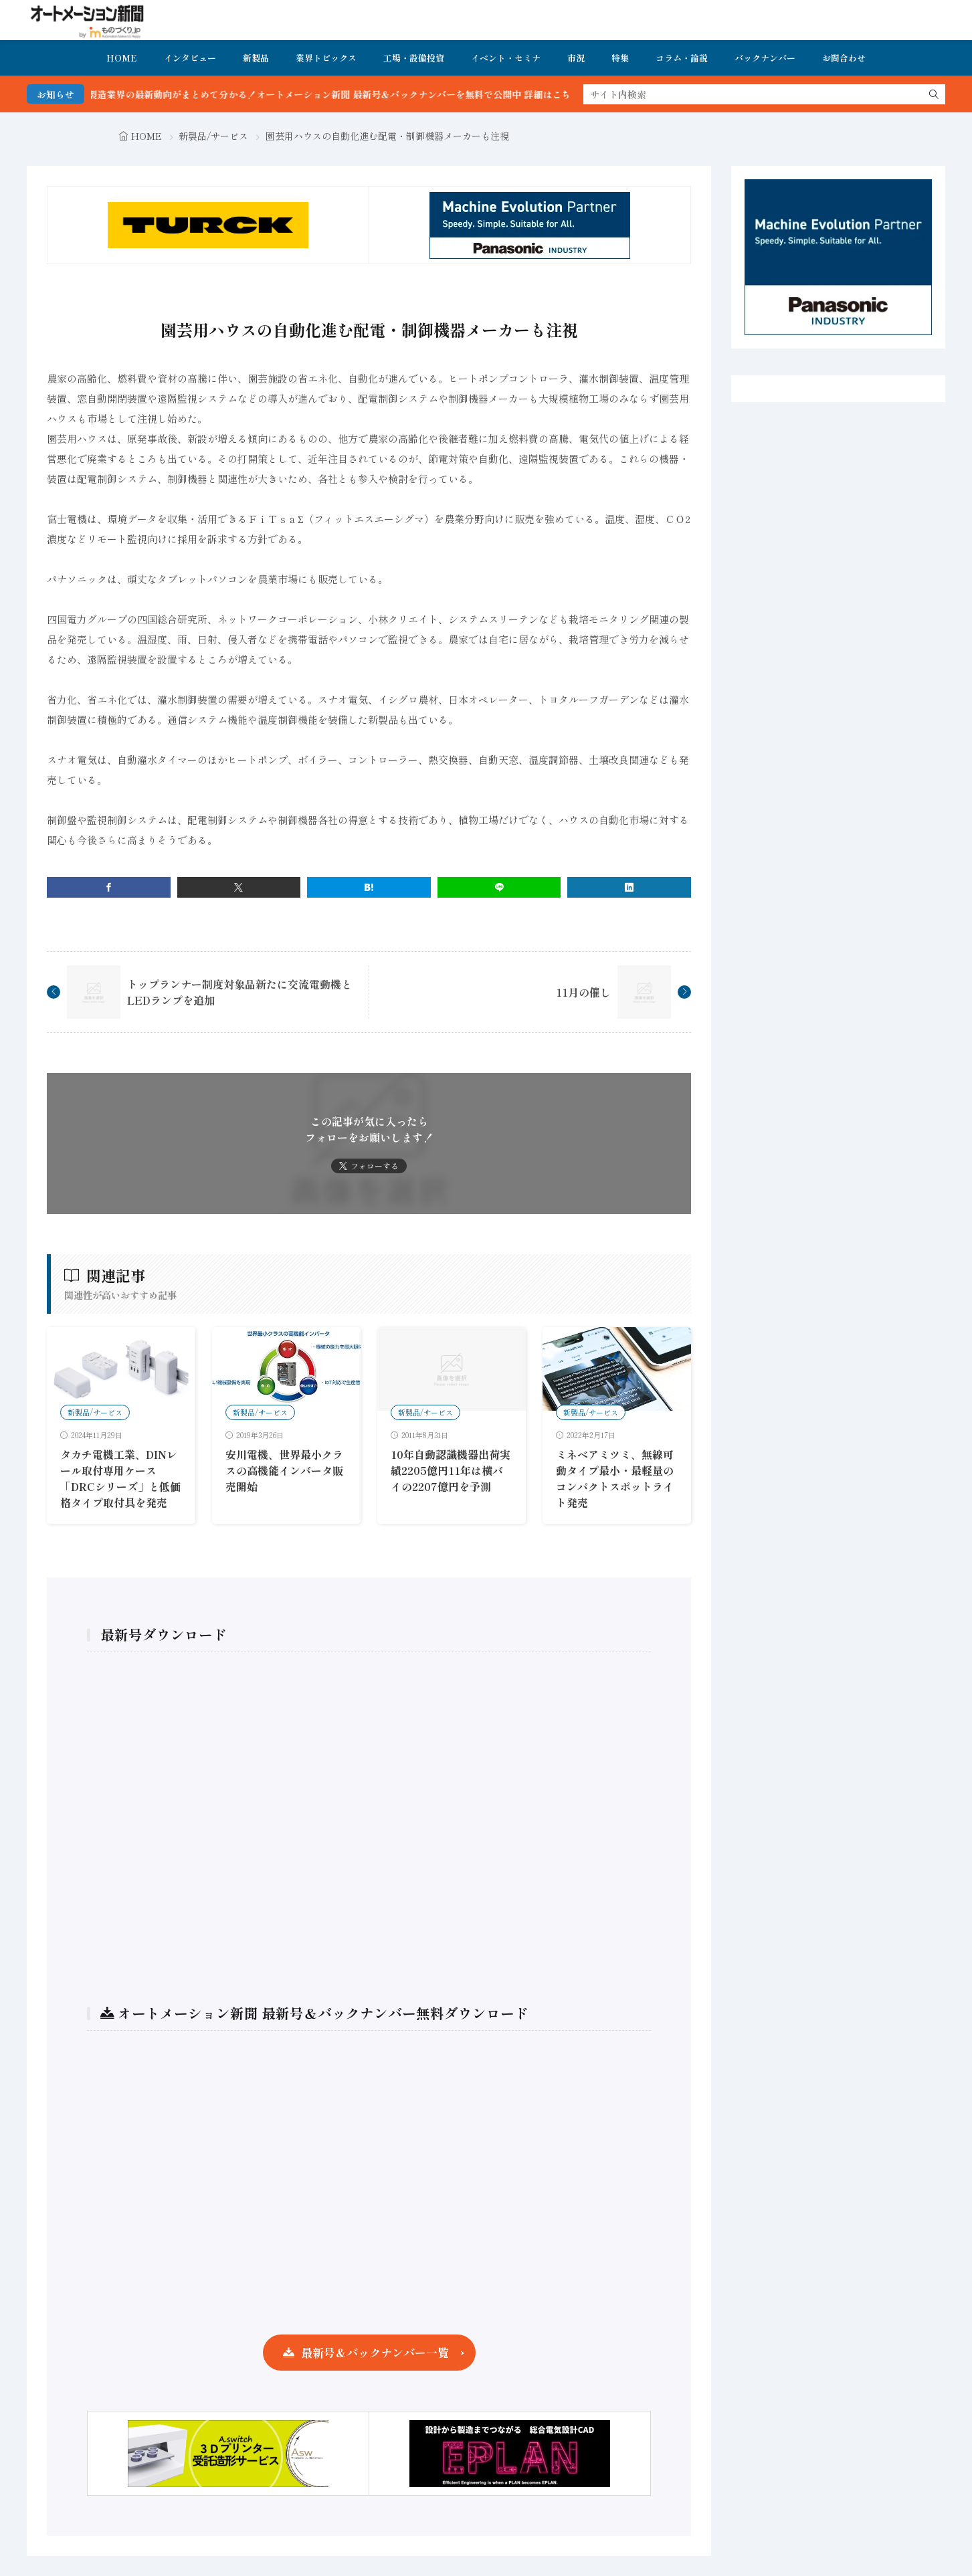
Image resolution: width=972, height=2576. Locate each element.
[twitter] (239, 887)
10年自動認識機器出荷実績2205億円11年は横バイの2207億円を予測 (450, 1470)
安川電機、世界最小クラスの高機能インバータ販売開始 (284, 1470)
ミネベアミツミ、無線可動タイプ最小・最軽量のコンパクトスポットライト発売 (615, 1478)
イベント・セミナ (506, 58)
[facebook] (109, 887)
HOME (121, 58)
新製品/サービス (213, 135)
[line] (499, 887)
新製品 (256, 58)
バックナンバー (765, 58)
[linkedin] (629, 887)
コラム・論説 (682, 58)
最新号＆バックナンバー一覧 (375, 2352)
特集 (620, 58)
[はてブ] (369, 887)
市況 (576, 58)
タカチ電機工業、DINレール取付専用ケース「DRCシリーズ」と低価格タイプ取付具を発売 (120, 1478)
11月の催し (583, 992)
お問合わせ (844, 58)
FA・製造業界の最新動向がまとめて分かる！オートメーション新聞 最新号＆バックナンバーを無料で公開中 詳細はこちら (352, 94)
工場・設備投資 (413, 58)
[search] (934, 94)
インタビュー (190, 58)
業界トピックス (326, 58)
